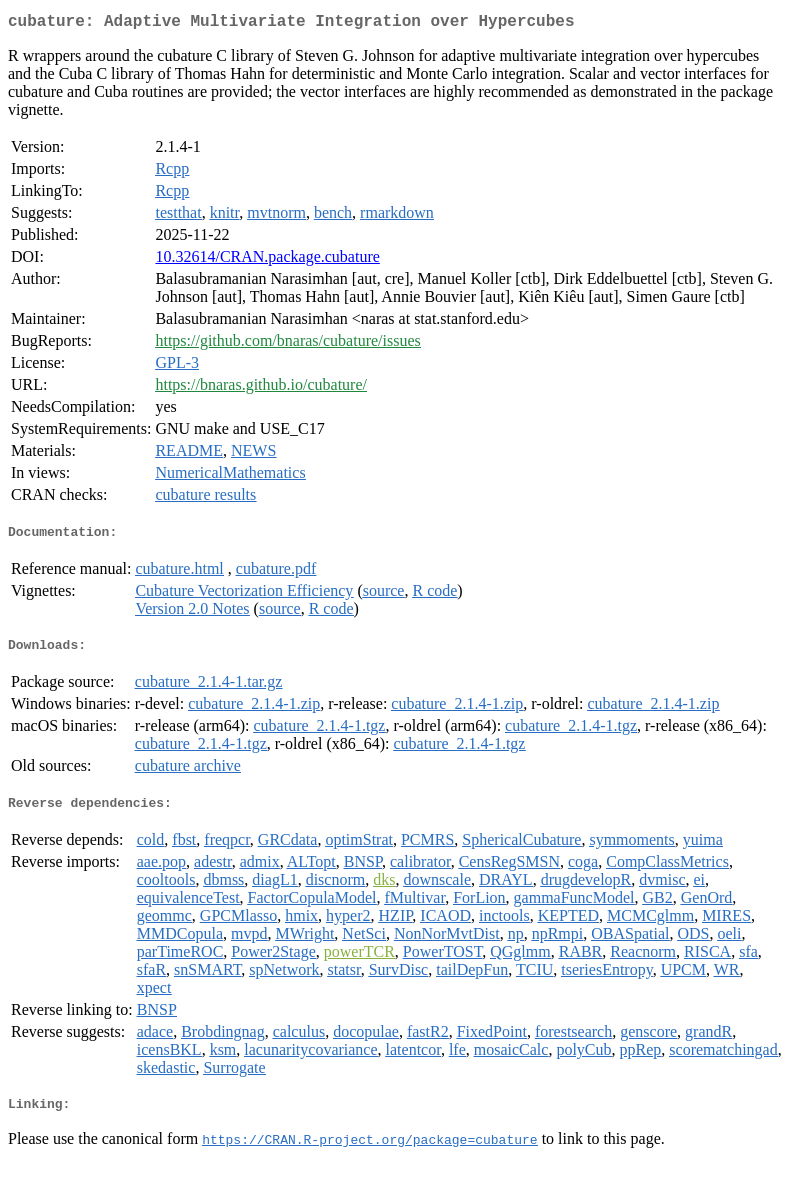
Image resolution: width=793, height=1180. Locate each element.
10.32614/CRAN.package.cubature (267, 260)
